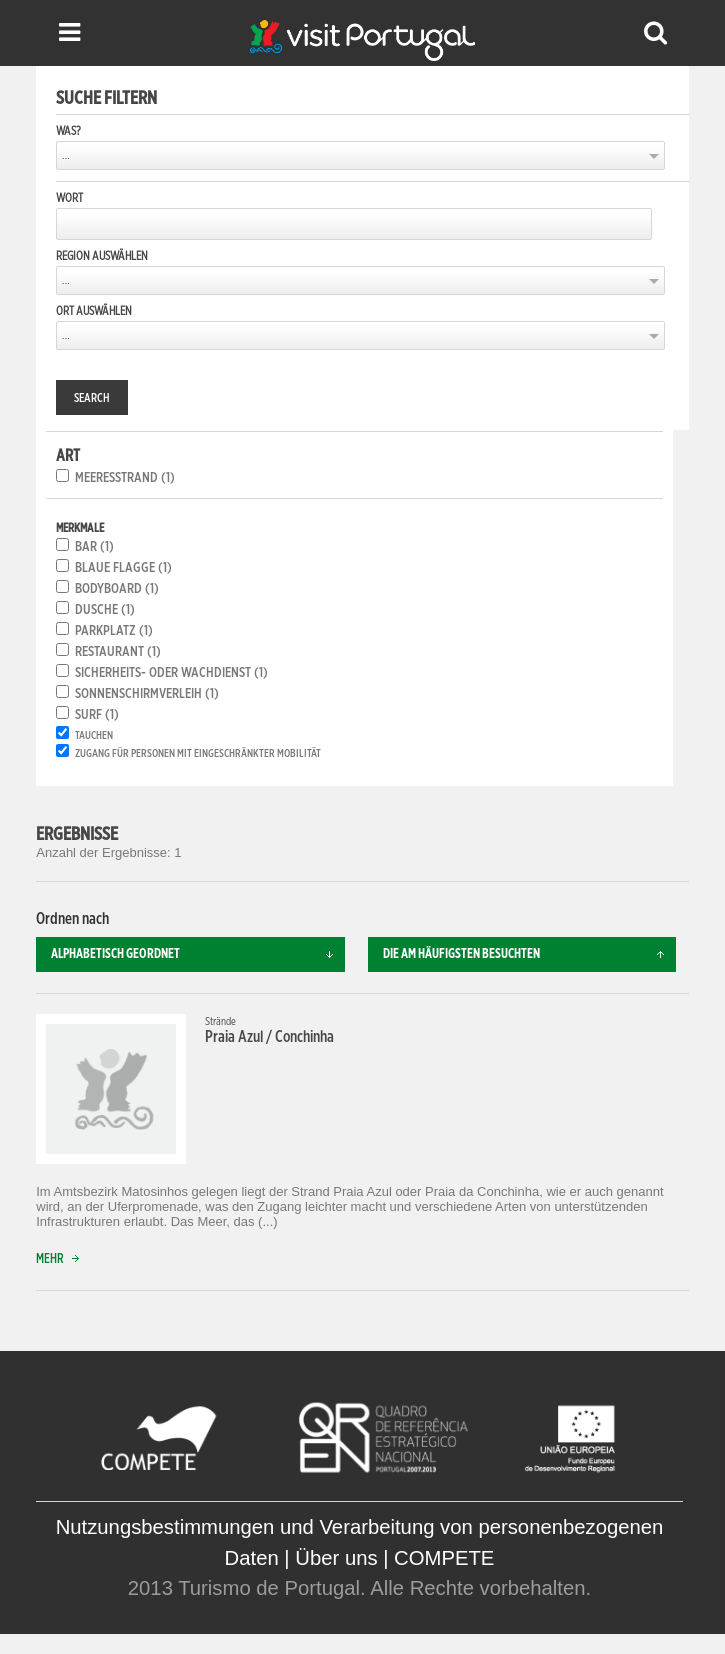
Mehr (62, 1259)
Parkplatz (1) (114, 631)
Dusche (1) (105, 610)
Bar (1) (94, 547)
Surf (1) (97, 715)
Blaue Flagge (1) (123, 568)
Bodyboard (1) (117, 589)
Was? (68, 131)
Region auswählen (102, 256)
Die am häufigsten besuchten (530, 954)
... (66, 155)
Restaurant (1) (118, 652)
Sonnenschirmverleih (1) (147, 694)
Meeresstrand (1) (125, 478)
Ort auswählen (94, 311)
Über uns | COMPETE (394, 1558)
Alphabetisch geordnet (198, 954)
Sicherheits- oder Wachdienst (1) (171, 673)
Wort (69, 198)
